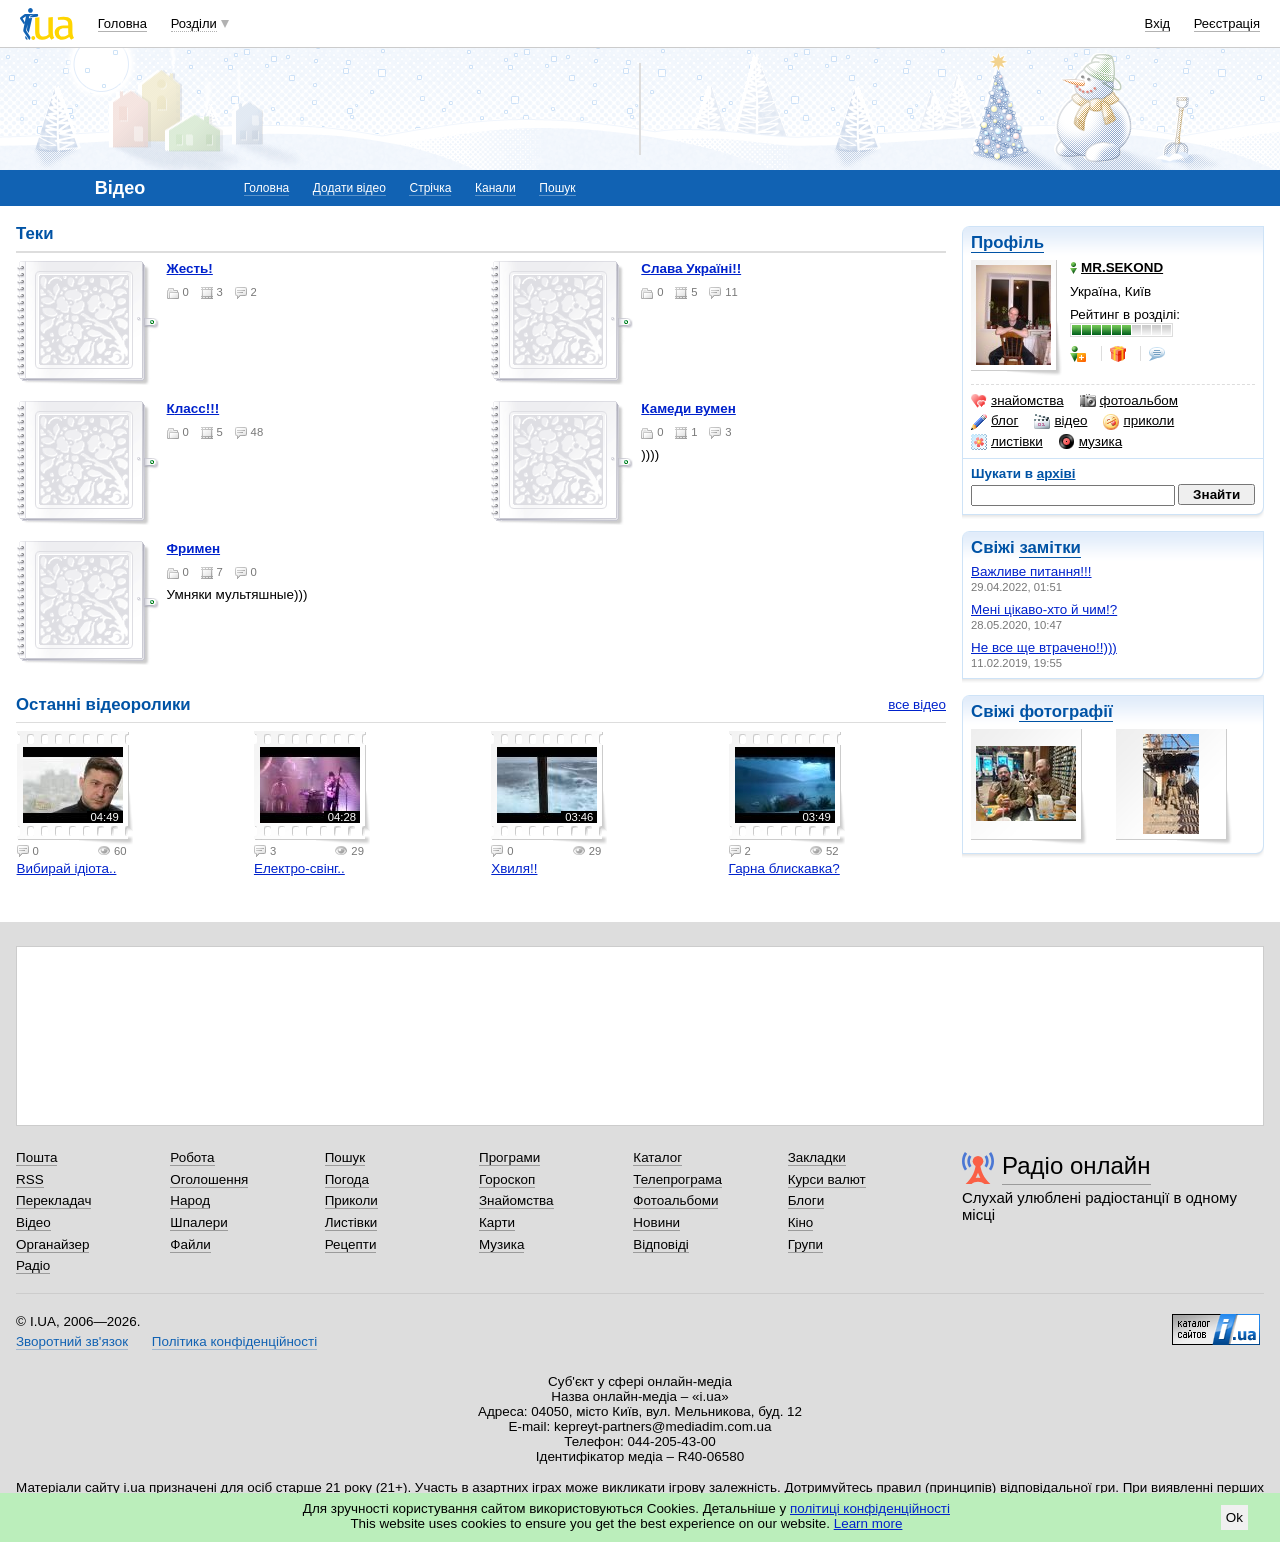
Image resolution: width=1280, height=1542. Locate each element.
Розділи (194, 23)
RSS (30, 1179)
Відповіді (661, 1244)
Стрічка (430, 188)
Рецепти (351, 1244)
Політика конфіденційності (234, 1341)
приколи (1138, 421)
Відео (33, 1222)
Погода (347, 1179)
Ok (1234, 1517)
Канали (495, 188)
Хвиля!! (514, 868)
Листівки (351, 1222)
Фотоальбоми (675, 1200)
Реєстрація (1227, 23)
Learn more (868, 1523)
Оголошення (209, 1179)
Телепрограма (677, 1179)
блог (994, 421)
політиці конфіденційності (870, 1508)
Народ (190, 1200)
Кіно (801, 1222)
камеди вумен (688, 408)
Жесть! (190, 268)
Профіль (1007, 242)
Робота (192, 1157)
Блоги (806, 1200)
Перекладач (53, 1200)
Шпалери (198, 1222)
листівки (1007, 442)
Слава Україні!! (691, 268)
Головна (122, 23)
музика (1090, 442)
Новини (656, 1222)
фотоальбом (1129, 401)
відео (1060, 421)
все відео (917, 704)
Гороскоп (507, 1179)
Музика (501, 1244)
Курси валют (827, 1179)
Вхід (1158, 23)
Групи (805, 1244)
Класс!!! (193, 408)
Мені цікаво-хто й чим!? (1044, 609)
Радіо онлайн (1076, 1165)
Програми (509, 1157)
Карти (497, 1222)
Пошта (36, 1157)
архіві (1056, 473)
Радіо (33, 1265)
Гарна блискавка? (784, 868)
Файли (190, 1244)
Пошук (557, 188)
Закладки (817, 1157)
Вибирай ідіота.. (67, 868)
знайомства (1017, 401)
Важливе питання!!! (1031, 571)
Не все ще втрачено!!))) (1044, 647)
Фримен (193, 548)
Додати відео (349, 188)
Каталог (657, 1157)
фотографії (1065, 711)
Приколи (351, 1200)
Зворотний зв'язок (72, 1341)
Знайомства (516, 1200)
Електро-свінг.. (299, 868)
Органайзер (52, 1244)
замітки (1050, 547)
